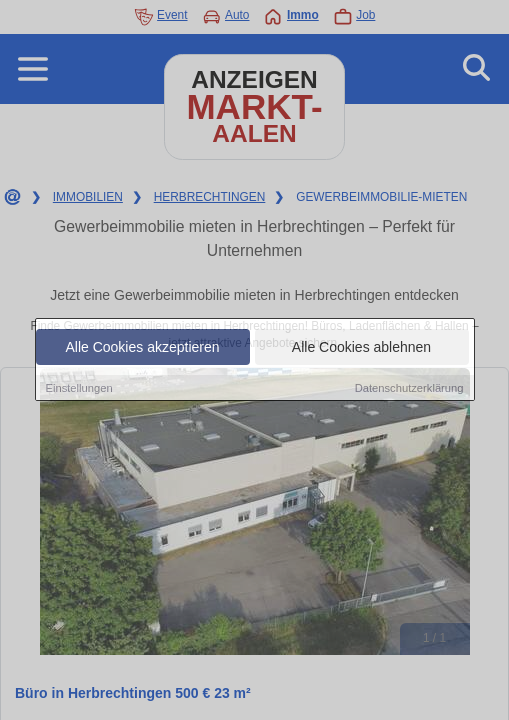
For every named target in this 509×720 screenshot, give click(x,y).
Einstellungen (79, 389)
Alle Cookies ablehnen (361, 348)
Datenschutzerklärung (409, 389)
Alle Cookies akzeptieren (142, 348)
